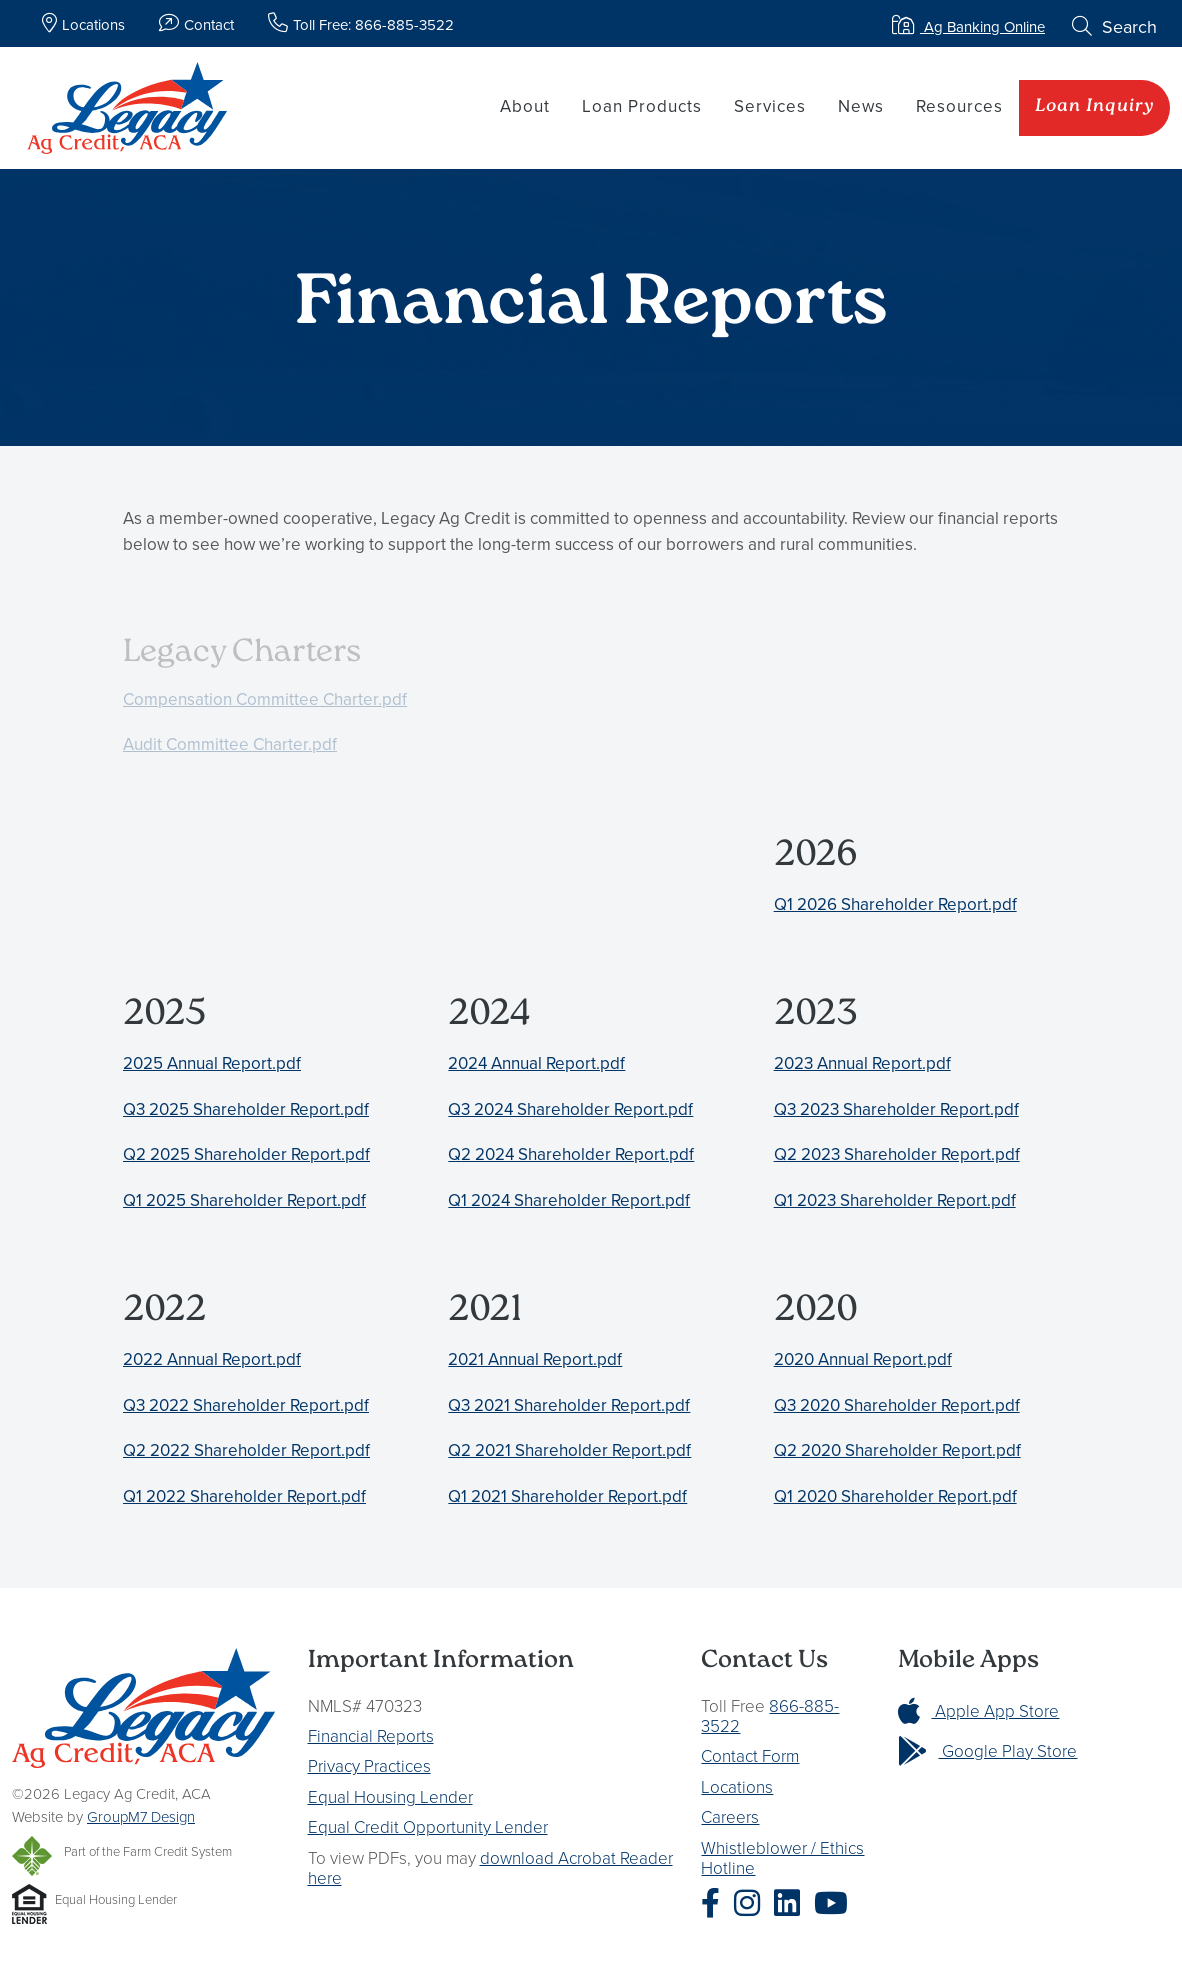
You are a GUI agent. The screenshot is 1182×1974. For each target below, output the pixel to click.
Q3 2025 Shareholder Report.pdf (246, 1109)
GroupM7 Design (141, 1816)
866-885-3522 (770, 1715)
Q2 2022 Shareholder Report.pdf (246, 1450)
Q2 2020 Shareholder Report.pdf (897, 1450)
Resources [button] (959, 106)
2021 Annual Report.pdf (535, 1359)
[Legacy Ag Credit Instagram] (752, 1903)
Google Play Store (987, 1750)
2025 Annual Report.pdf (212, 1063)
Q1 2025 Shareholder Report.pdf (244, 1200)
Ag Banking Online (968, 26)
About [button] (525, 106)
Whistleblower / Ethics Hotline (782, 1857)
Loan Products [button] (642, 106)
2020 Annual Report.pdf (863, 1359)
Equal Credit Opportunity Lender (428, 1826)
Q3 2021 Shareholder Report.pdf (569, 1405)
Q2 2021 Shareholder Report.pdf (569, 1450)
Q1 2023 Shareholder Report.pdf (895, 1200)
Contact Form (750, 1755)
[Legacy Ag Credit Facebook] (715, 1903)
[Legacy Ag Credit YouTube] (836, 1903)
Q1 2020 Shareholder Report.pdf (895, 1496)
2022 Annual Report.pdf (212, 1359)
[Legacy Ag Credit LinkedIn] (792, 1903)
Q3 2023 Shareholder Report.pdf (896, 1109)
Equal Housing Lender (390, 1796)
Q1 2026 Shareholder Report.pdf (895, 904)
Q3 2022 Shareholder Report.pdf (246, 1405)
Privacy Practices (369, 1765)
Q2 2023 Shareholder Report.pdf (897, 1154)
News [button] (861, 106)
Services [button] (770, 106)
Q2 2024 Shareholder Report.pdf (571, 1154)
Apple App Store (978, 1710)
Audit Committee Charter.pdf (230, 744)
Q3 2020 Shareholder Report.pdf (897, 1405)
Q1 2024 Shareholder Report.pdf (569, 1200)
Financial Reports (371, 1735)
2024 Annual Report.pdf (536, 1063)
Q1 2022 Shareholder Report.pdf (244, 1496)
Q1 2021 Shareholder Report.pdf (567, 1496)
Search (1114, 26)
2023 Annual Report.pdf (862, 1063)
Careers (730, 1816)
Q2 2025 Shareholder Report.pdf (246, 1154)
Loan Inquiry (1094, 107)
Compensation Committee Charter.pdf (265, 699)
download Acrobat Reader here (490, 1867)
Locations (737, 1786)
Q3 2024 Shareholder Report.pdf (570, 1109)
